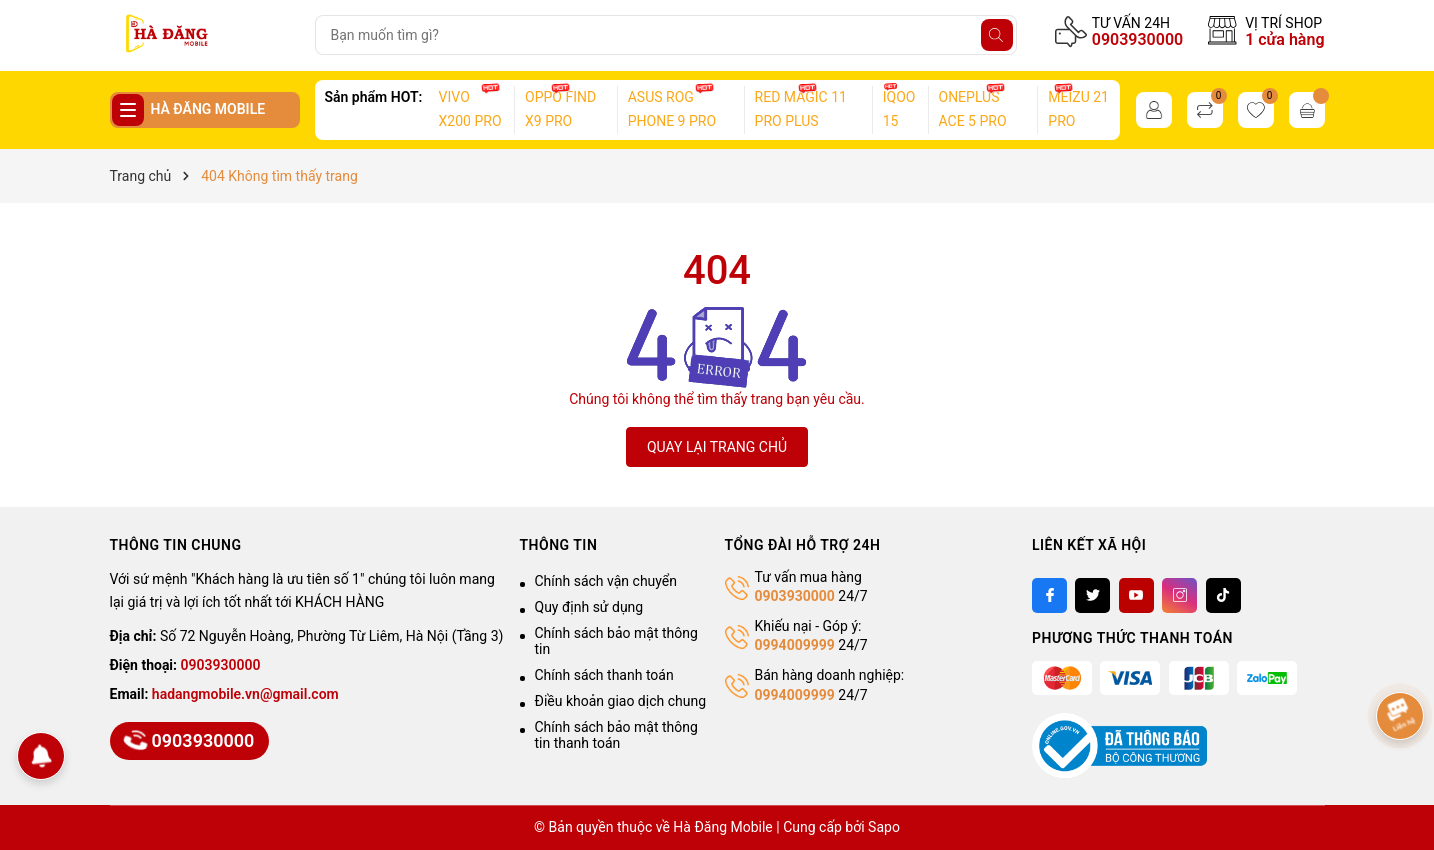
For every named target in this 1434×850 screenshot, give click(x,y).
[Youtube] (1136, 595)
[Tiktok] (1223, 595)
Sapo (884, 827)
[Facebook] (1049, 595)
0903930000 (1137, 39)
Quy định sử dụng (589, 607)
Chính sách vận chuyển (606, 581)
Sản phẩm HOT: (374, 97)
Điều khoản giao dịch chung (621, 701)
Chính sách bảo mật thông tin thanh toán (616, 735)
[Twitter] (1092, 595)
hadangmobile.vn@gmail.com (245, 694)
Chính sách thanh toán (604, 675)
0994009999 (795, 645)
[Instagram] (1179, 595)
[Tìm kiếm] (997, 35)
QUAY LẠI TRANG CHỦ (717, 447)
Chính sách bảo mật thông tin (616, 641)
